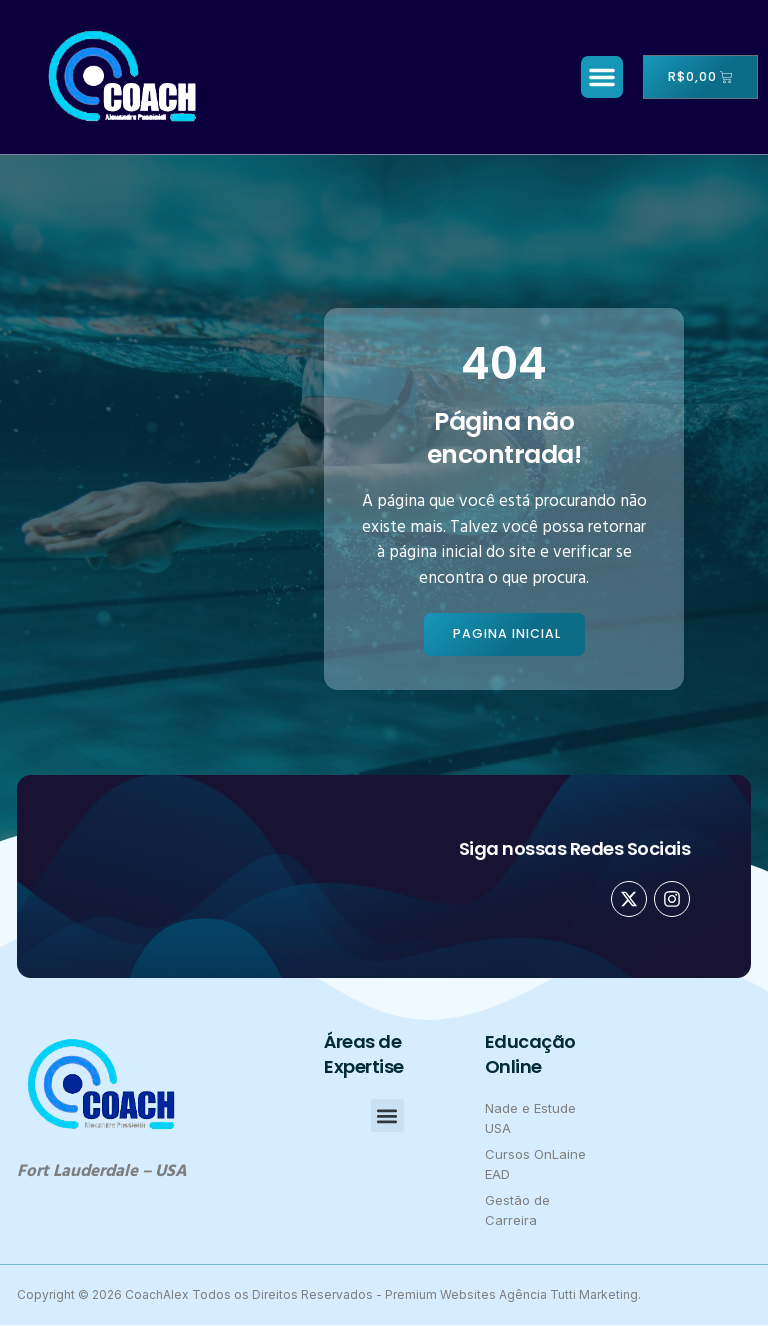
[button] (597, 77)
